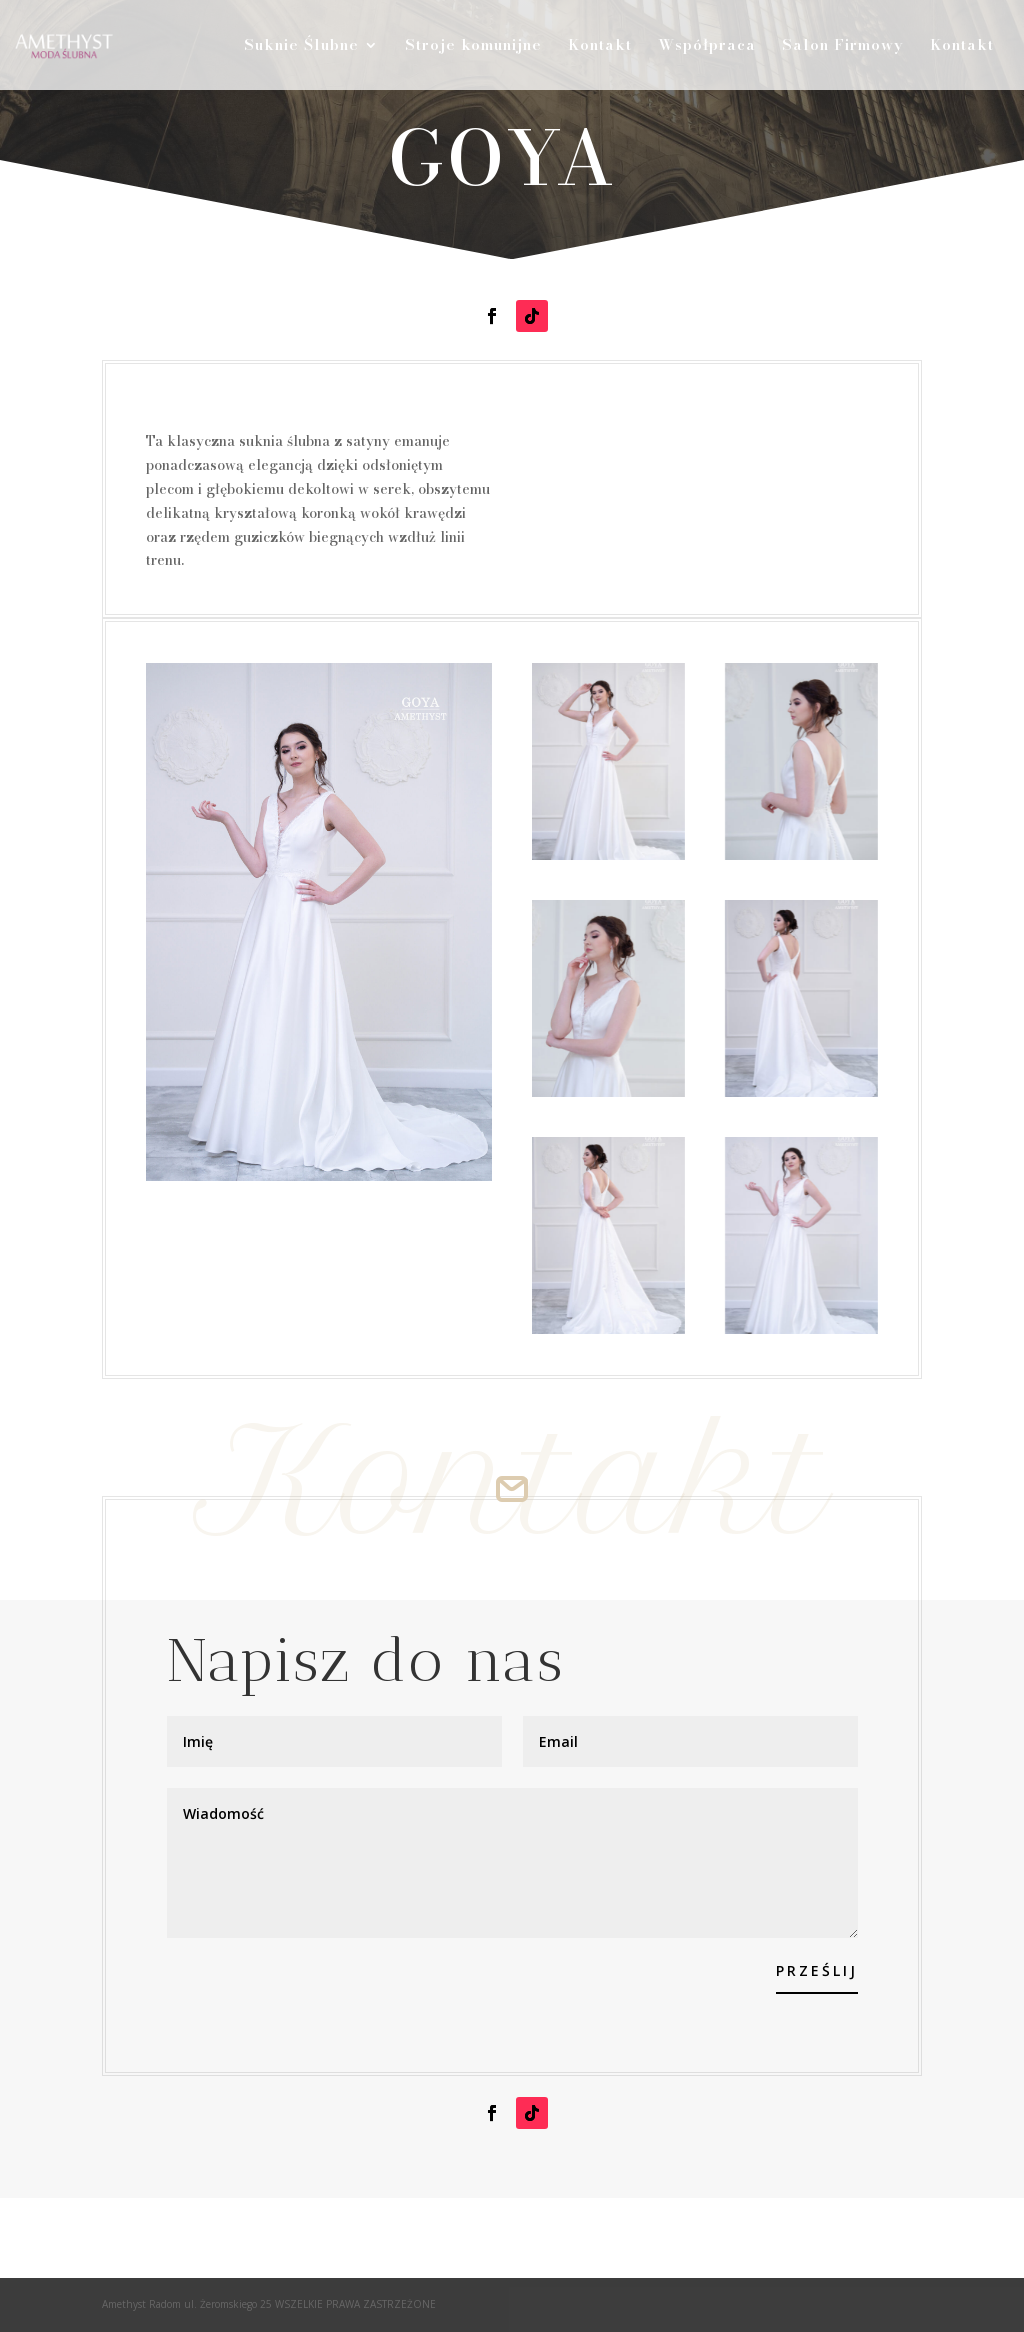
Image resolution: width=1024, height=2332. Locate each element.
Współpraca (707, 47)
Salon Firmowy (843, 47)
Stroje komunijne (473, 47)
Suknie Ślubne (301, 47)
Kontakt (600, 47)
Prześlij (817, 1970)
